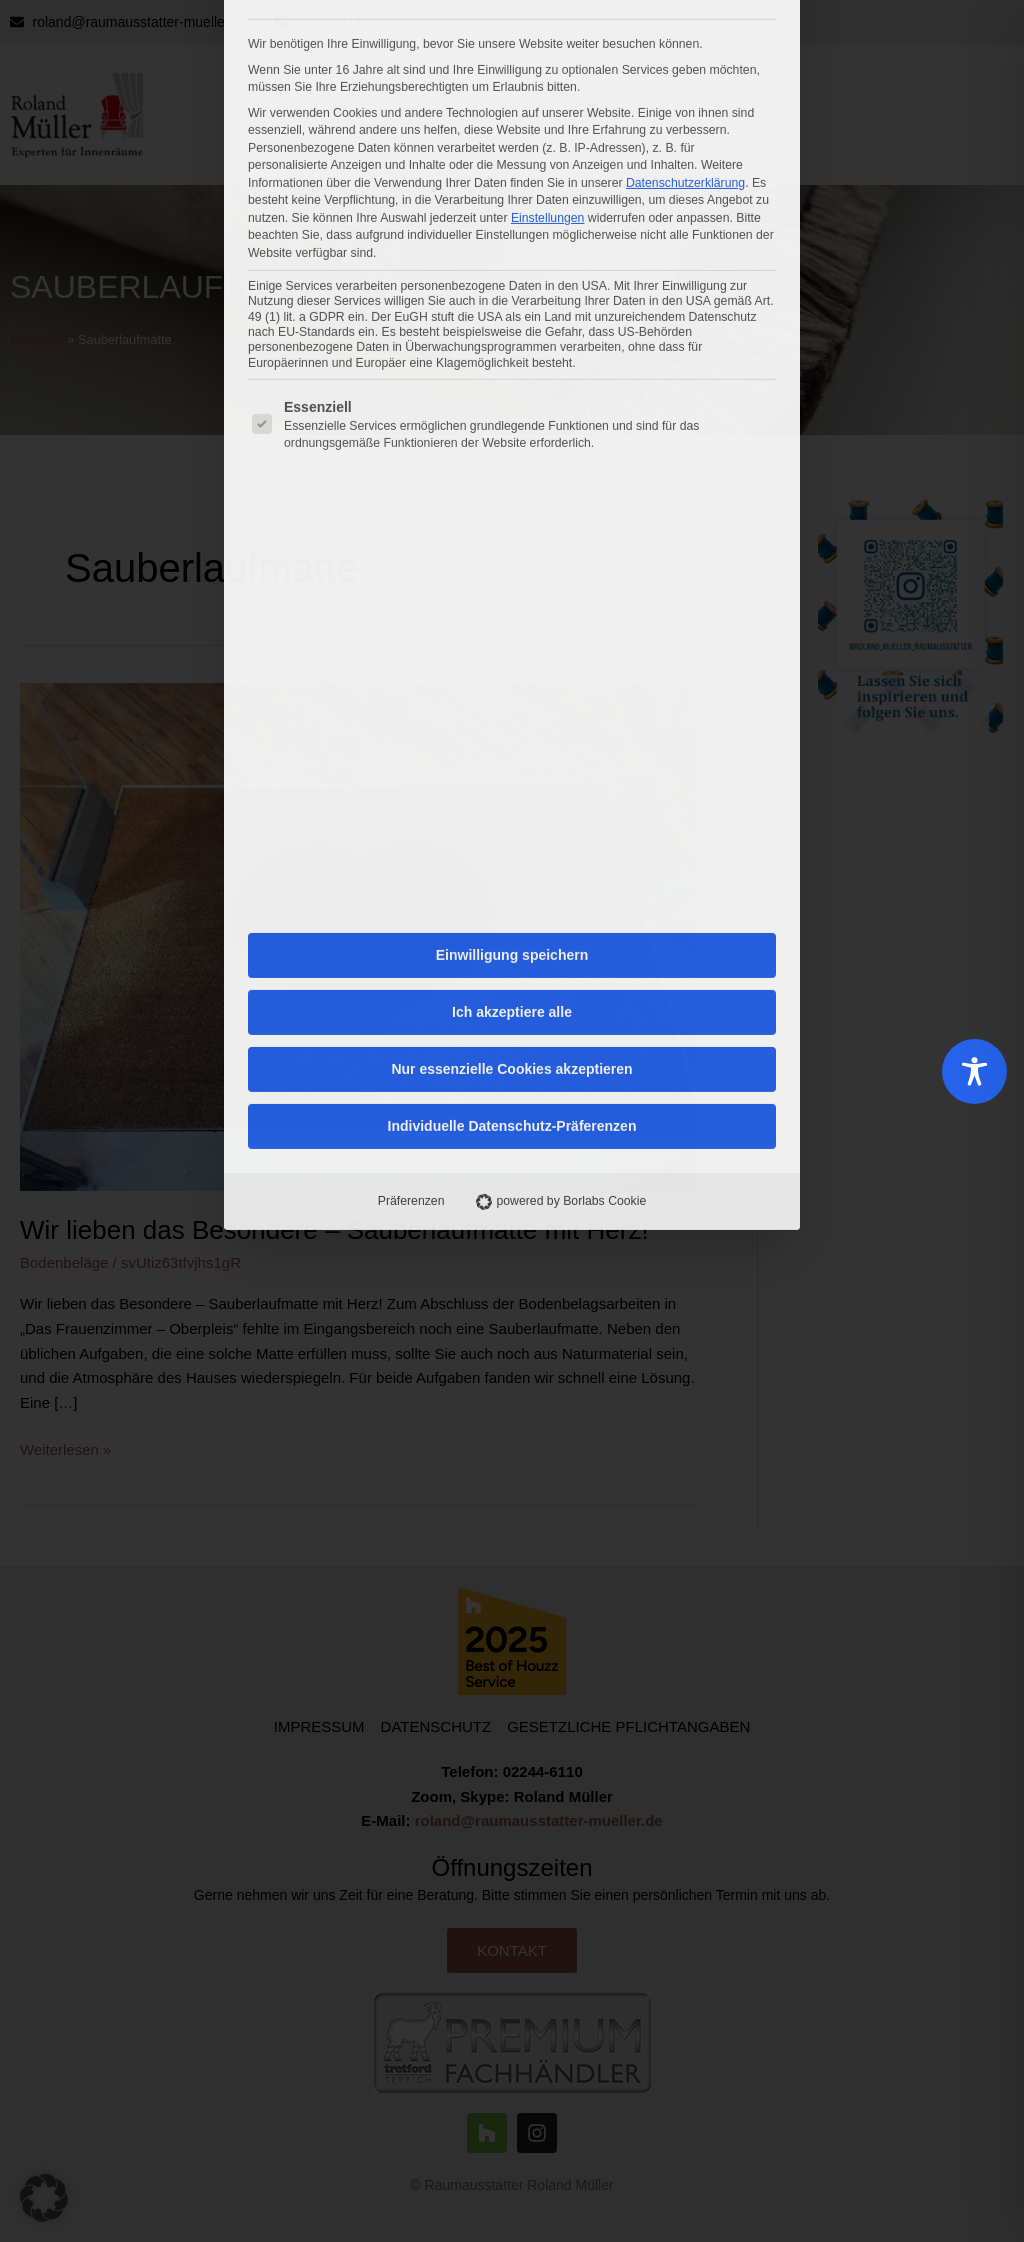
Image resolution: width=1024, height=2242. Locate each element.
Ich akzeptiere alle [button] (512, 584)
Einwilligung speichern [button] (512, 527)
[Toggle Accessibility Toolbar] (974, 1071)
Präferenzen (411, 773)
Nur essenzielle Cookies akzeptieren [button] (511, 641)
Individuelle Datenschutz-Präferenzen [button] (512, 698)
